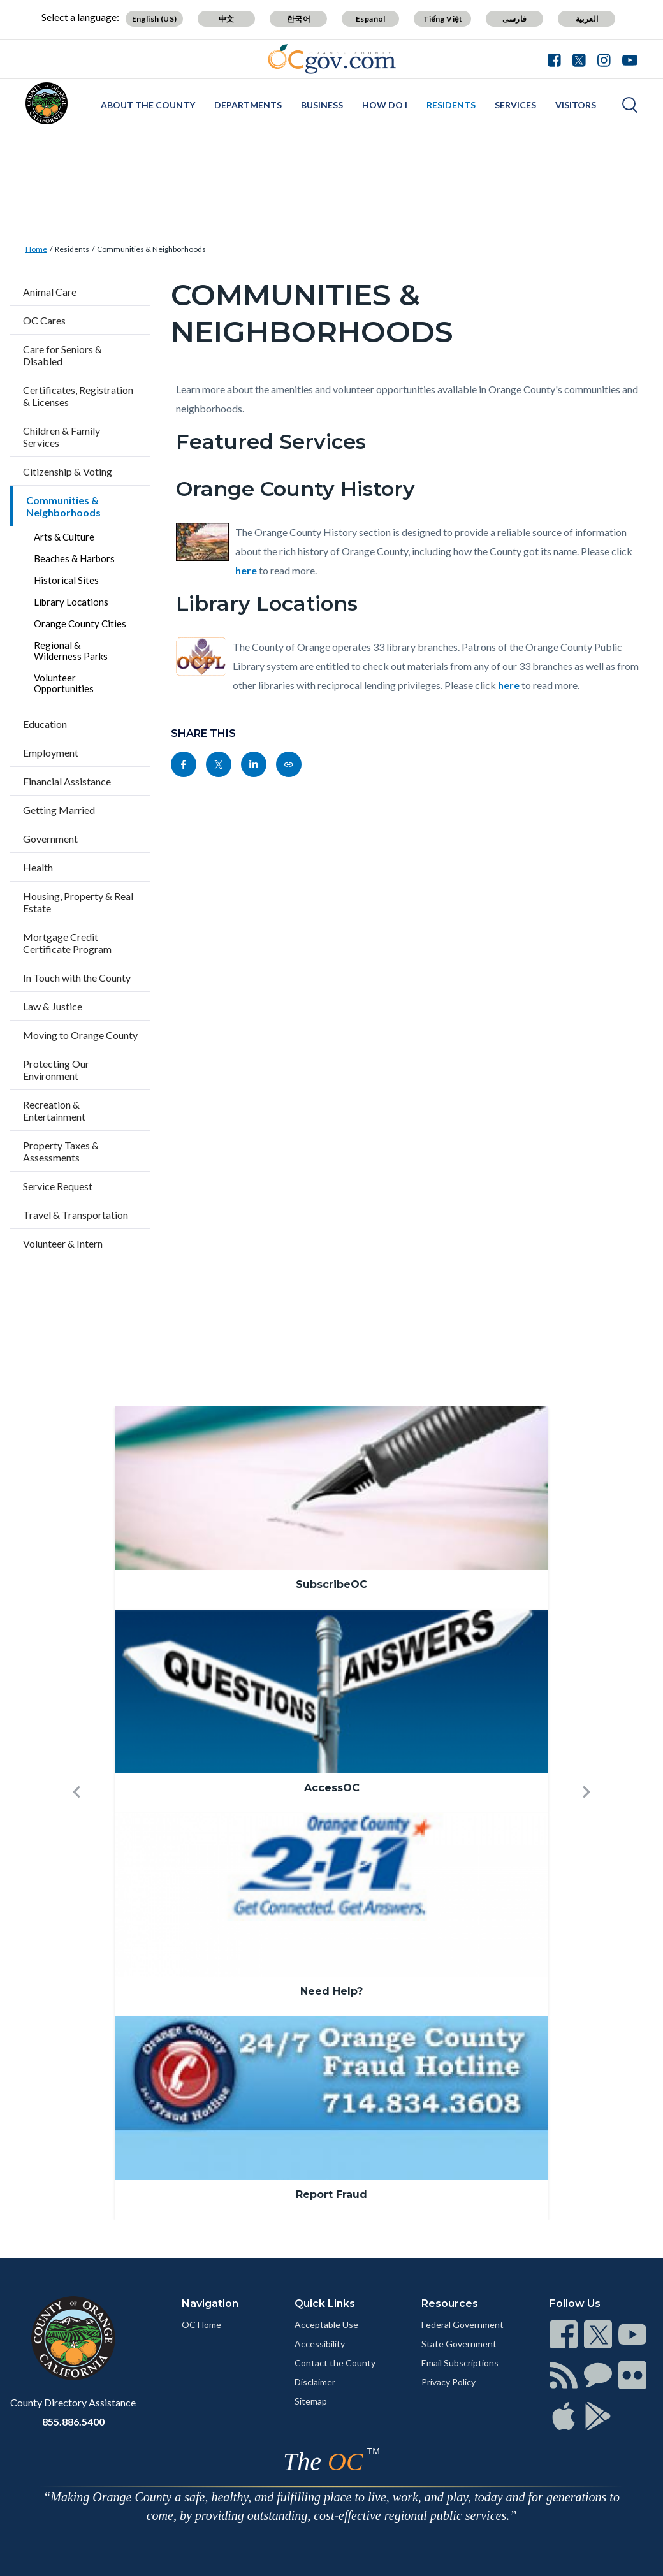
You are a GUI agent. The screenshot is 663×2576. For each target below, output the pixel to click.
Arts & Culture (64, 536)
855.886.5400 (73, 2421)
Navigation (210, 2303)
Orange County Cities (80, 623)
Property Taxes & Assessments (61, 1151)
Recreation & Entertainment (54, 1110)
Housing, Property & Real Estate (78, 902)
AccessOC (332, 1788)
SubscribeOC (331, 1584)
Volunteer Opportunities (64, 683)
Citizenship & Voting (67, 471)
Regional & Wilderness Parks (71, 650)
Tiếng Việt (443, 19)
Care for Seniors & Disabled (62, 355)
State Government (459, 2343)
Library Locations (71, 602)
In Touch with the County (77, 977)
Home (36, 249)
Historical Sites (66, 580)
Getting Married (59, 810)
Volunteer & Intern (63, 1243)
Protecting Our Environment (56, 1070)
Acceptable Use (326, 2324)
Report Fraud (331, 2194)
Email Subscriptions (460, 2362)
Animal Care (49, 292)
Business (322, 104)
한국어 (298, 19)
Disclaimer (315, 2381)
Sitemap (311, 2401)
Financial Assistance (67, 781)
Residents (451, 104)
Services (515, 104)
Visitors (575, 104)
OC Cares (44, 320)
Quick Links (325, 2303)
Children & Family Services (61, 437)
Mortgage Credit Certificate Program (67, 943)
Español (371, 19)
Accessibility (320, 2343)
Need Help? (331, 1991)
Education (45, 724)
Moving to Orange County (80, 1035)
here (246, 570)
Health (38, 867)
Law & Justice (52, 1006)
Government (50, 839)
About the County (148, 104)
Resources (449, 2303)
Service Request (57, 1186)
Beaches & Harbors (74, 558)
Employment (50, 752)
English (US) (154, 19)
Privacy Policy (448, 2381)
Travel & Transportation (75, 1215)
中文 (227, 19)
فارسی (514, 19)
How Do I (384, 104)
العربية (587, 19)
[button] (76, 1813)
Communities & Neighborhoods (151, 249)
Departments (248, 104)
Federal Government (462, 2324)
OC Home (201, 2324)
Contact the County (335, 2362)
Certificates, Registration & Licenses (78, 396)
